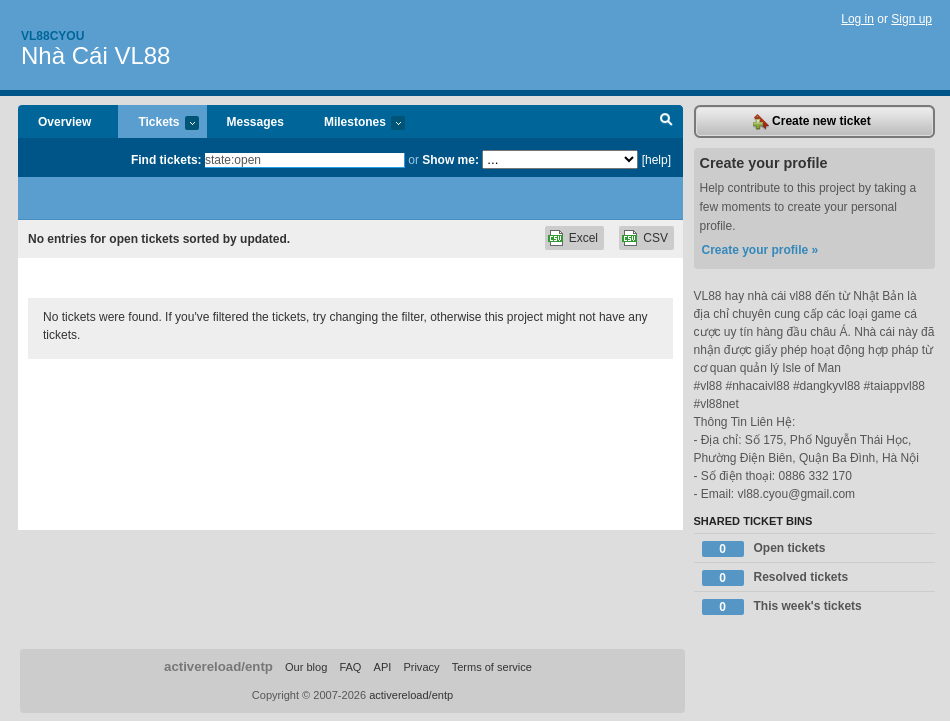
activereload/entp (218, 666)
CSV (655, 238)
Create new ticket (812, 122)
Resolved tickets (775, 578)
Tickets (158, 123)
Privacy (421, 667)
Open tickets (764, 549)
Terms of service (492, 667)
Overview (64, 122)
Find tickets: (166, 160)
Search (666, 122)
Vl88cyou (52, 36)
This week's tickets (782, 607)
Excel (583, 238)
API (383, 667)
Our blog (306, 667)
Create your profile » (760, 250)
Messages (255, 122)
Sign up (911, 19)
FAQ (350, 667)
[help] (656, 160)
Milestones (354, 123)
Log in (857, 19)
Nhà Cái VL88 (95, 55)
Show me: (450, 160)
